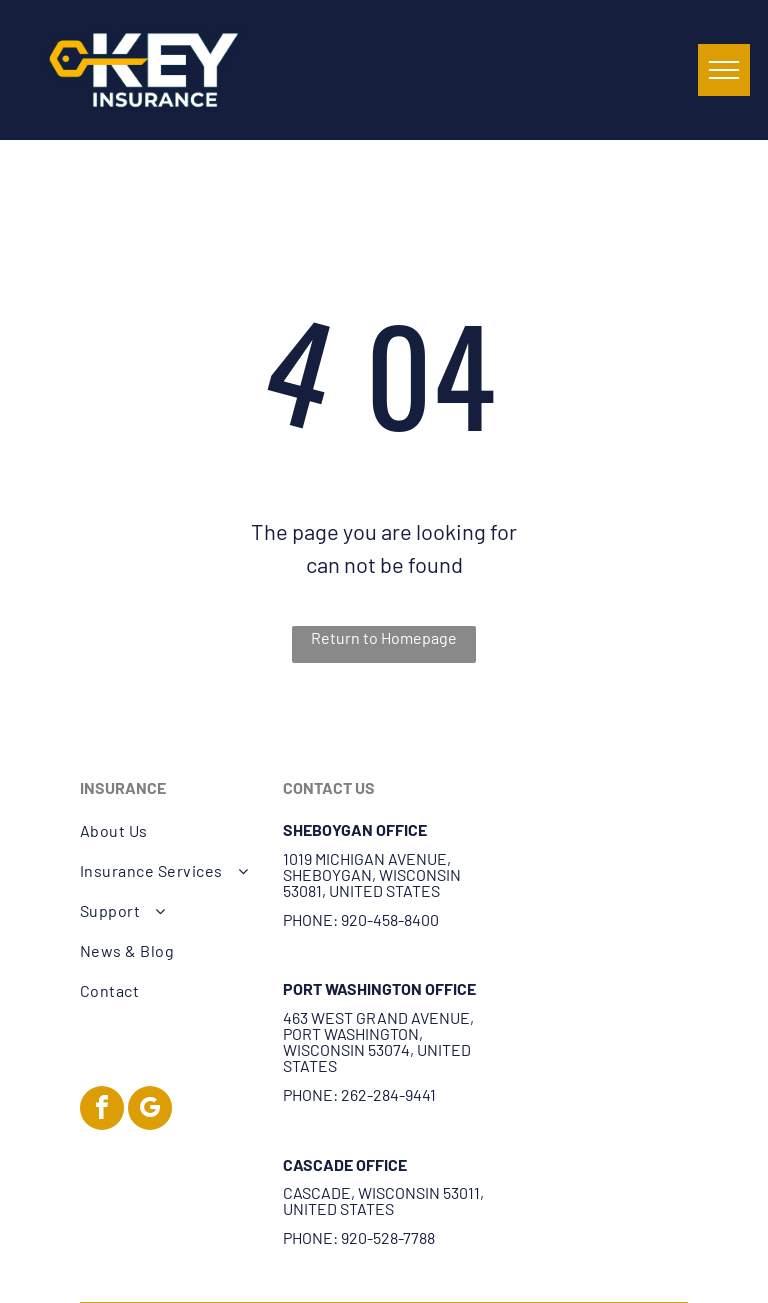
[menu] (724, 70)
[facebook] (102, 1110)
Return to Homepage (384, 637)
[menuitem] (171, 831)
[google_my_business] (150, 1110)
